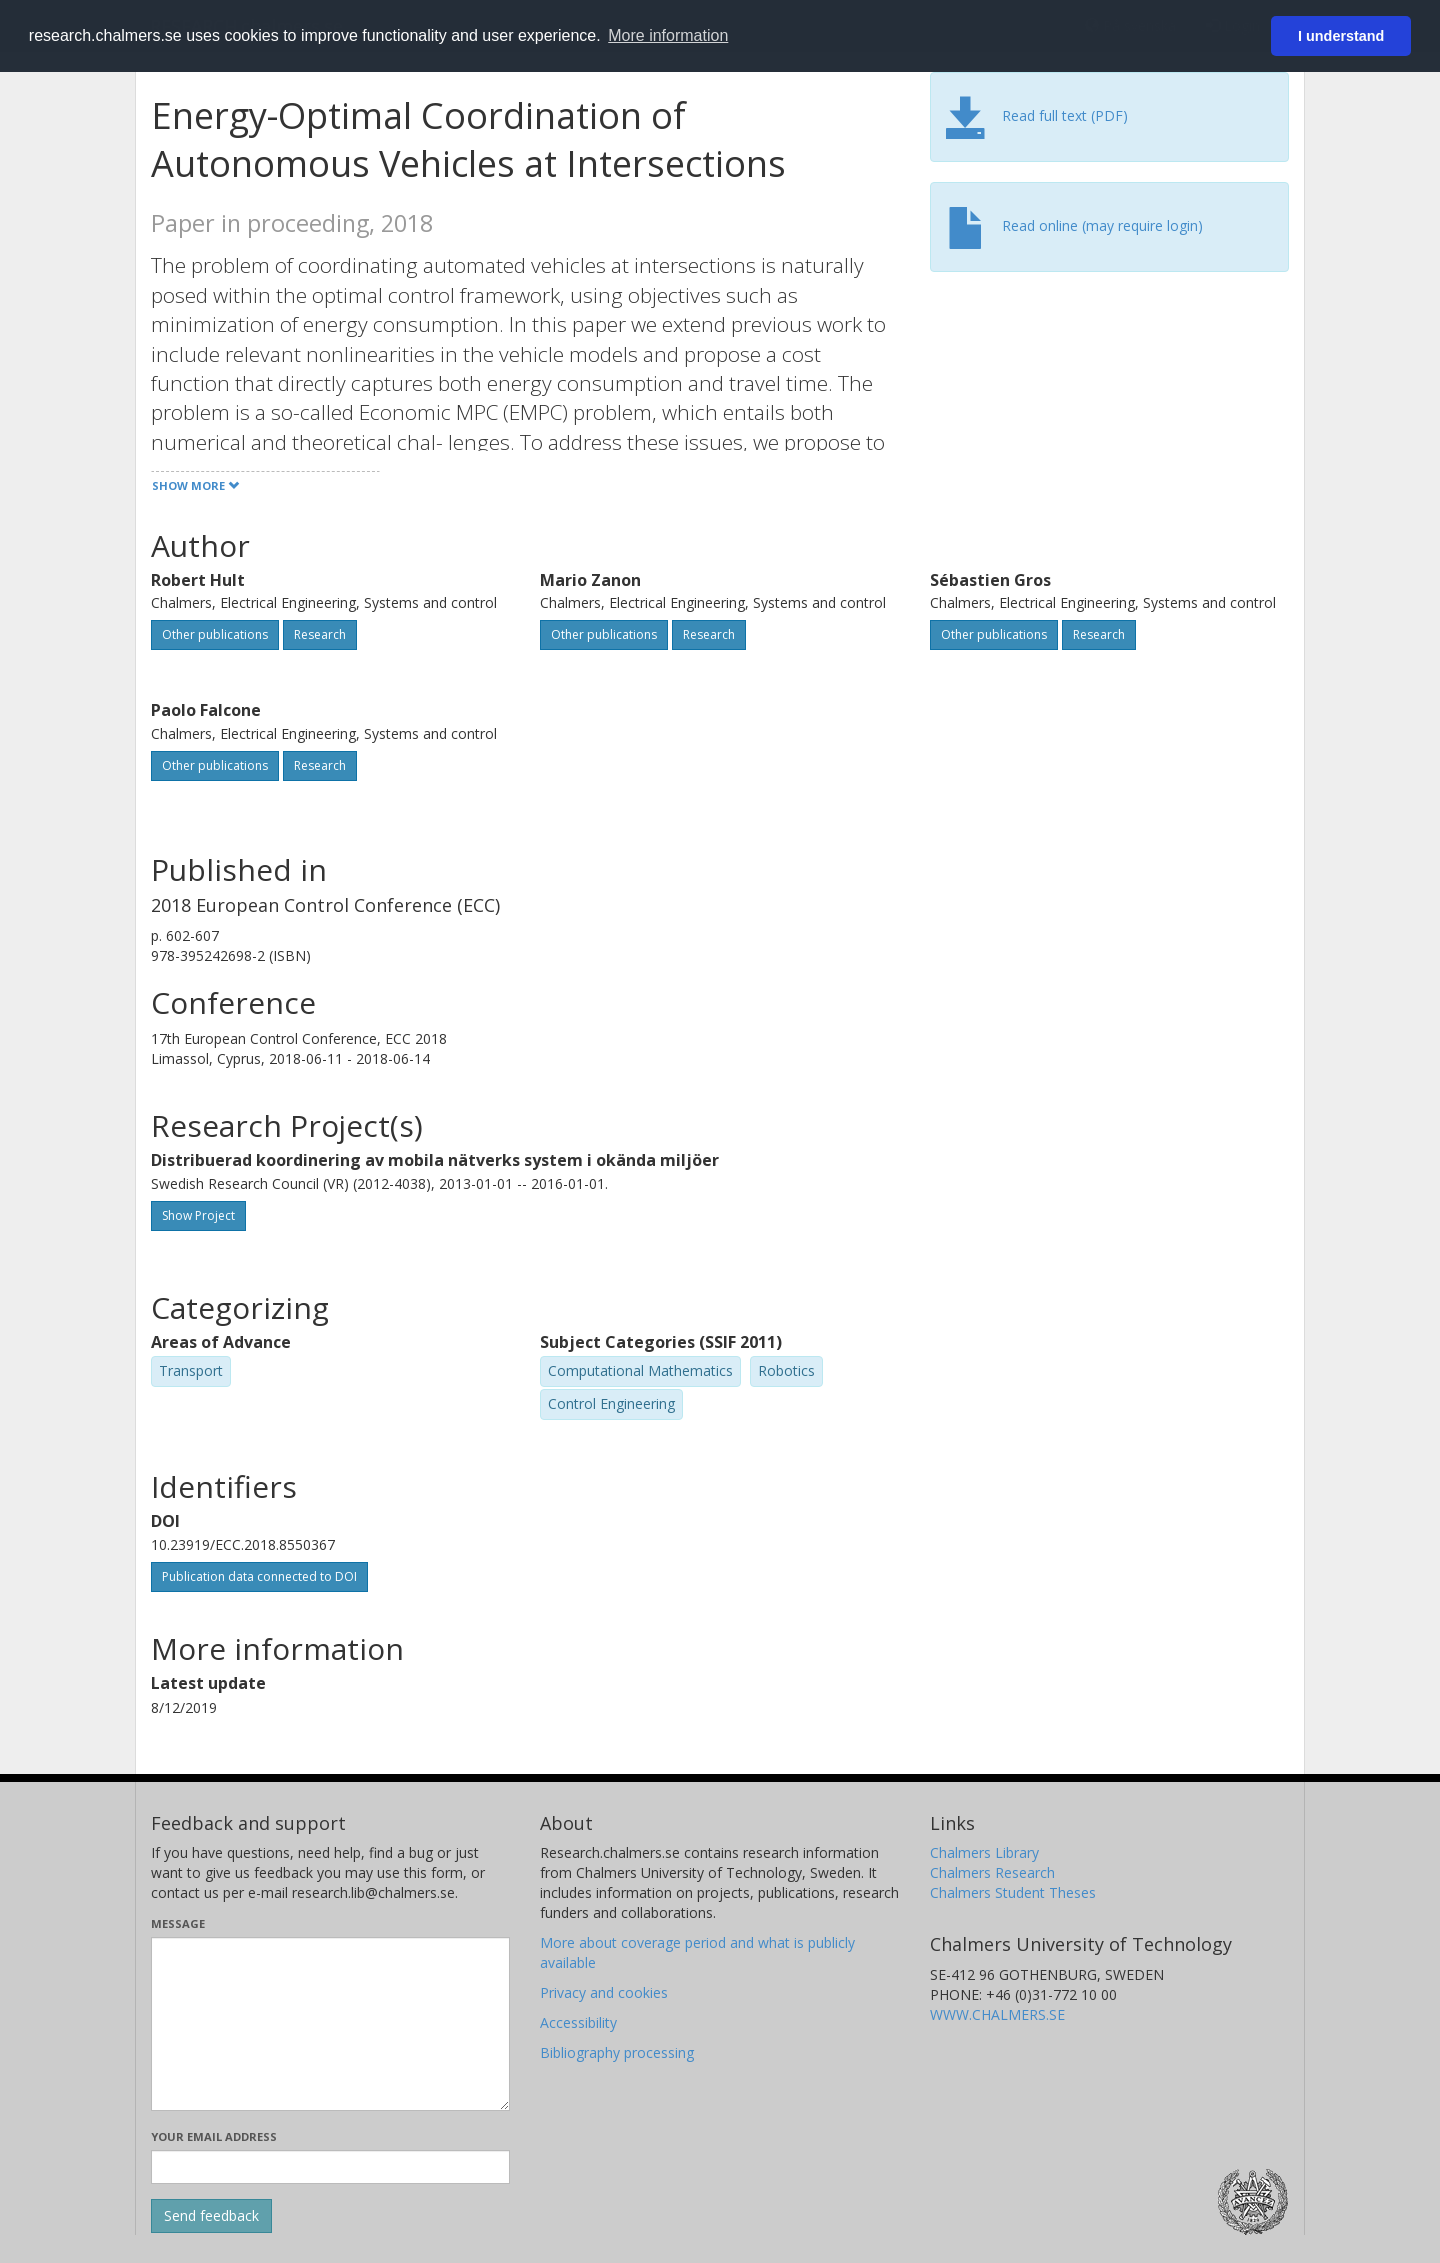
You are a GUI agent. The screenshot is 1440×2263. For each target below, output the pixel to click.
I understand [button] (1341, 36)
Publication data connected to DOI (259, 1576)
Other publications (215, 634)
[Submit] (211, 2216)
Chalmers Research (992, 1872)
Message (178, 1923)
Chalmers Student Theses (1013, 1892)
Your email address (214, 2136)
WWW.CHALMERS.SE (997, 2014)
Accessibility (578, 2022)
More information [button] (668, 35)
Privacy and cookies (604, 1992)
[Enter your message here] (330, 2024)
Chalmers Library (984, 1852)
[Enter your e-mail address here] (330, 2167)
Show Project (198, 1215)
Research (320, 634)
